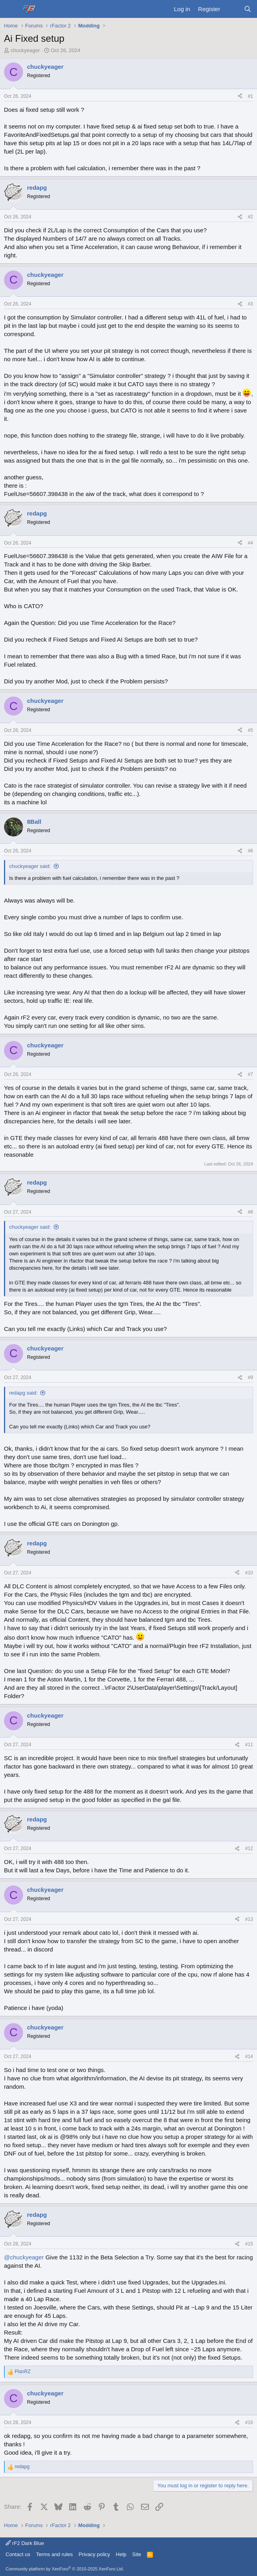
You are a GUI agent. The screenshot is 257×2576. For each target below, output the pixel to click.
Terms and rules (54, 2554)
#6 (250, 851)
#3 (250, 304)
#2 (250, 217)
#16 (249, 2422)
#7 (250, 1074)
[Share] (240, 96)
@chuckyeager (24, 2257)
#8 (250, 1212)
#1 (250, 96)
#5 (250, 730)
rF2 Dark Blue (25, 2543)
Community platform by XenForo (65, 2568)
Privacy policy (94, 2554)
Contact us (18, 2554)
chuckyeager (25, 50)
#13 (249, 1919)
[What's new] (232, 9)
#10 (249, 1573)
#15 (249, 2244)
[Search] (247, 9)
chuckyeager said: (30, 866)
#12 (249, 1848)
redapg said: (23, 1393)
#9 (250, 1377)
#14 (249, 2056)
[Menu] (11, 9)
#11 (249, 1744)
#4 (250, 543)
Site (136, 2554)
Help (121, 2554)
